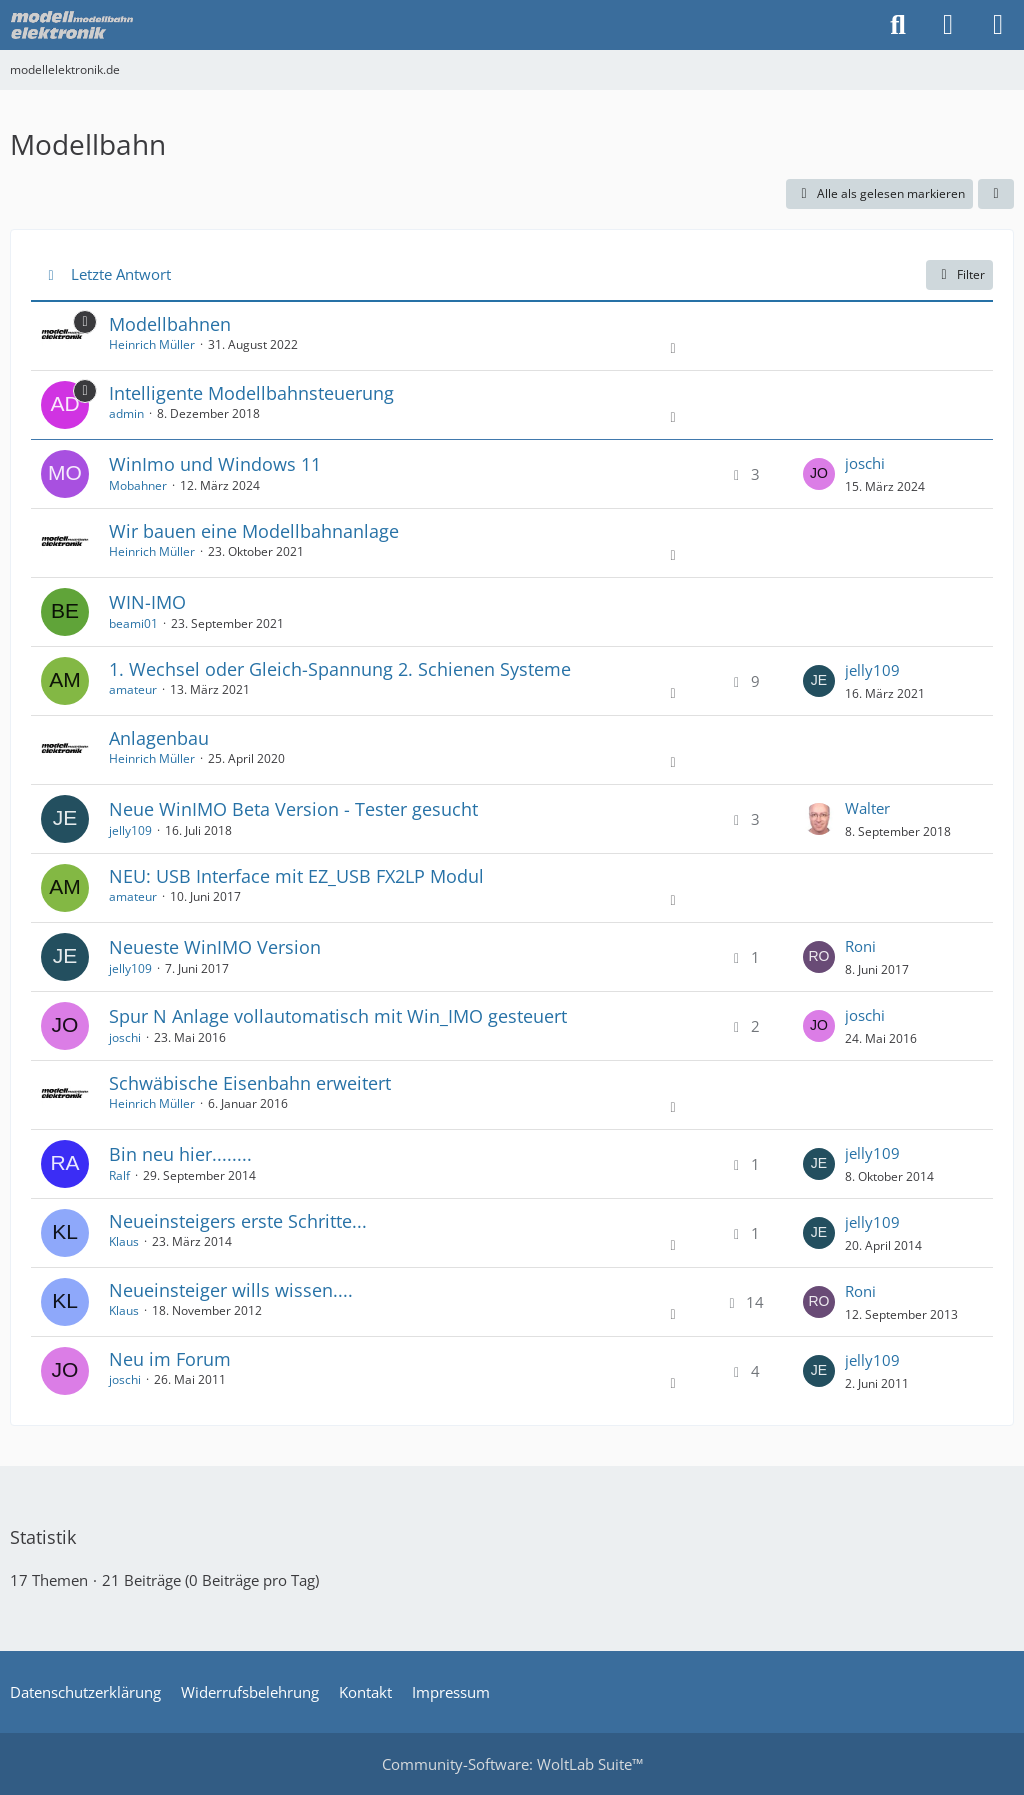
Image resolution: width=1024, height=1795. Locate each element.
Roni (860, 946)
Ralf (119, 1175)
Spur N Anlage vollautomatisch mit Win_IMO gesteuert (338, 1016)
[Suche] (898, 25)
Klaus (124, 1241)
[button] (996, 194)
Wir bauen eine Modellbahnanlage (254, 531)
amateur (133, 689)
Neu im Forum (170, 1359)
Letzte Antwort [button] (121, 274)
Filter (959, 274)
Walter (867, 808)
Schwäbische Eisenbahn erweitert (250, 1083)
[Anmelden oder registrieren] (948, 25)
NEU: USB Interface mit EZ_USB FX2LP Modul (296, 876)
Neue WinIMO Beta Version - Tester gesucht (293, 809)
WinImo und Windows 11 (215, 464)
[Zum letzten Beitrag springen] (819, 474)
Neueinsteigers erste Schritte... (238, 1221)
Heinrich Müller (152, 344)
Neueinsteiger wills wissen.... (231, 1290)
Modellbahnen (170, 324)
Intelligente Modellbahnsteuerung (251, 393)
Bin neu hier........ (180, 1154)
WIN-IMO (147, 602)
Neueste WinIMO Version (215, 947)
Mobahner (138, 485)
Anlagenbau (159, 738)
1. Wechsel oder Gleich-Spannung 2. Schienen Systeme (340, 669)
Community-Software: (512, 1764)
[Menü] (998, 25)
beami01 (133, 623)
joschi (865, 463)
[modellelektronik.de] (74, 25)
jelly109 (872, 670)
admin (126, 413)
